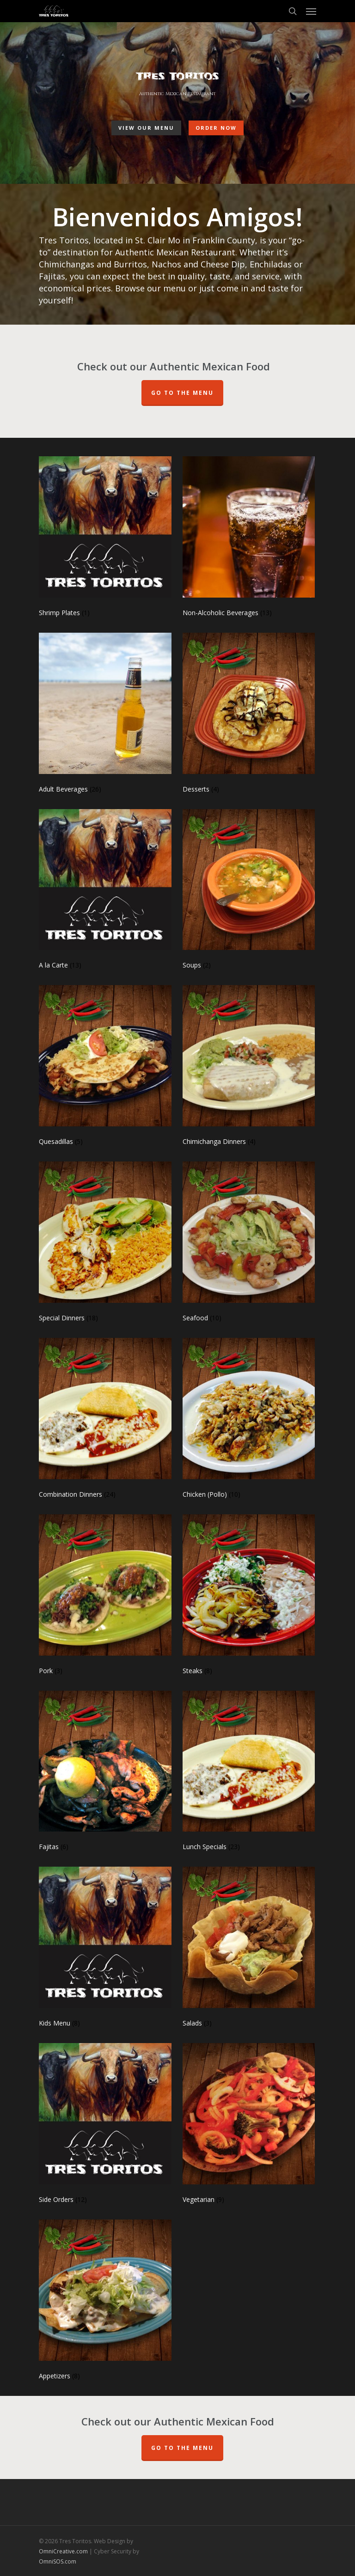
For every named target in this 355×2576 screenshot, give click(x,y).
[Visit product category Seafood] (249, 1243)
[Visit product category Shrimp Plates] (105, 538)
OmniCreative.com (63, 2551)
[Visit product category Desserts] (249, 715)
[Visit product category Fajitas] (105, 1773)
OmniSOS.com (57, 2561)
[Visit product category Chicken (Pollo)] (249, 1420)
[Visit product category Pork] (105, 1596)
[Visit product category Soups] (249, 891)
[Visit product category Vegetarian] (249, 2125)
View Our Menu (146, 127)
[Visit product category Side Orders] (105, 2125)
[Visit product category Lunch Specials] (249, 1773)
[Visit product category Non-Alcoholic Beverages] (249, 538)
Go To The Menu (182, 393)
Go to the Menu (182, 2448)
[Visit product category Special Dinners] (105, 1243)
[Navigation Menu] (311, 11)
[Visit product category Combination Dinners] (105, 1420)
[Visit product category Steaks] (249, 1596)
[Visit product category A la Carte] (105, 891)
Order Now (216, 127)
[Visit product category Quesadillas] (105, 1067)
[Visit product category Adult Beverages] (105, 715)
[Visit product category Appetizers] (105, 2301)
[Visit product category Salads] (249, 1949)
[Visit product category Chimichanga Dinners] (249, 1067)
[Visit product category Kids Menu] (105, 1949)
